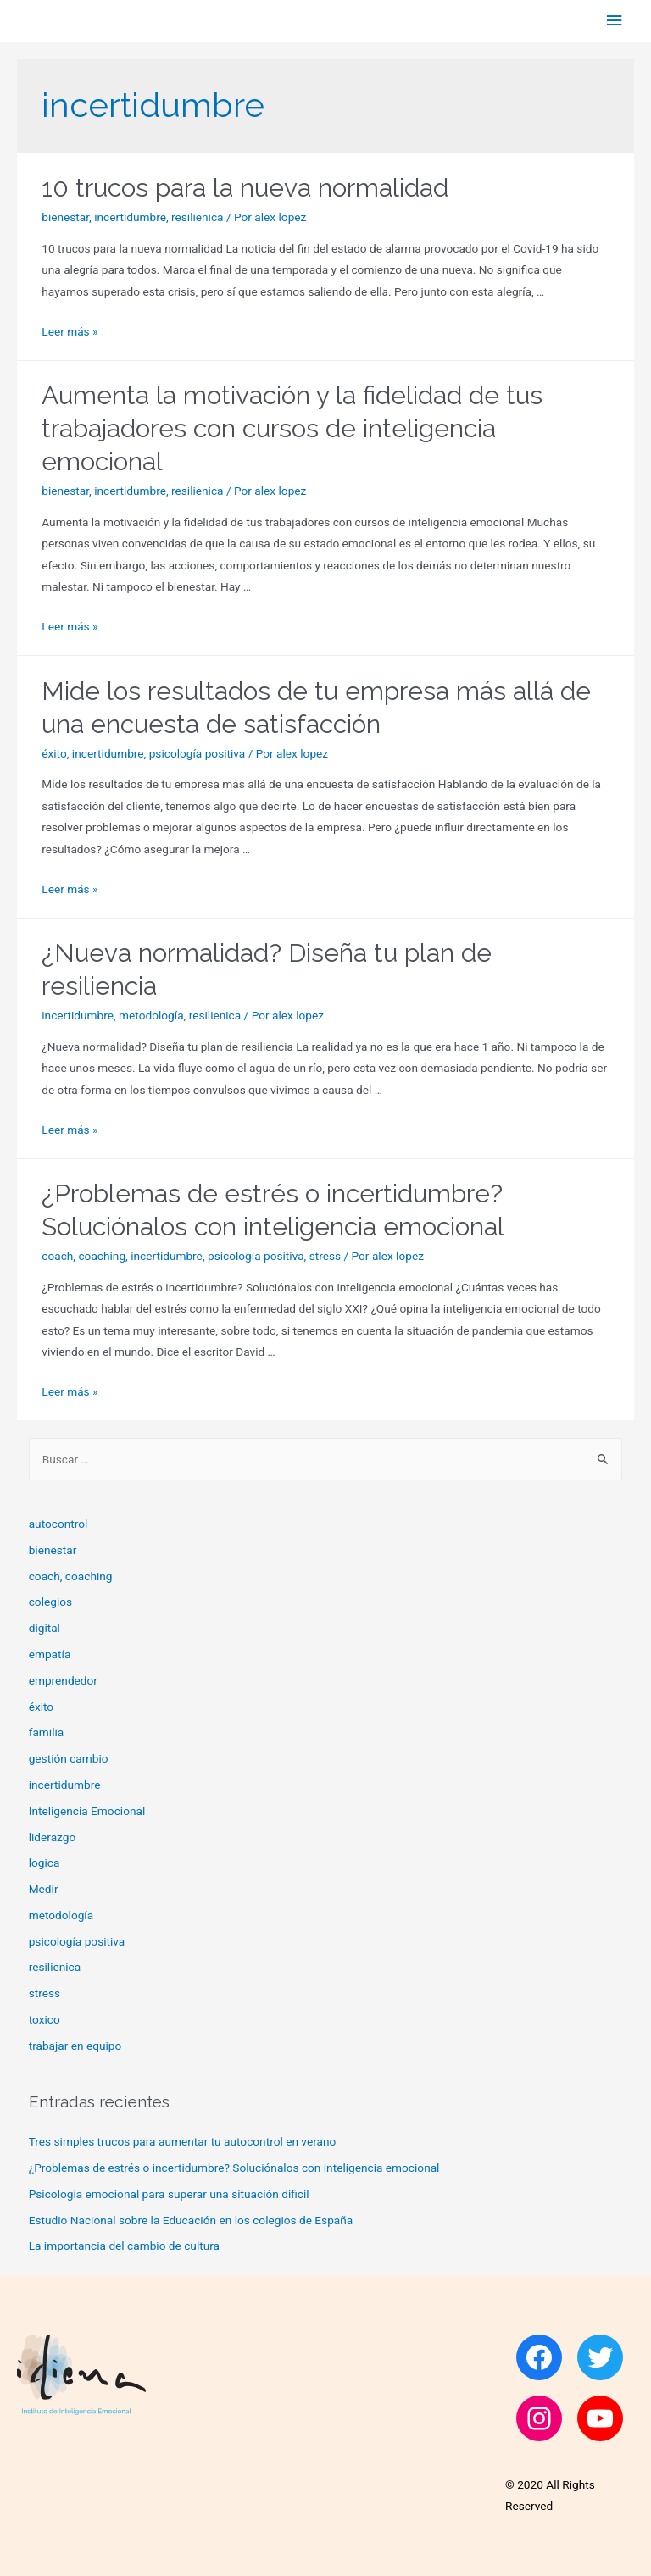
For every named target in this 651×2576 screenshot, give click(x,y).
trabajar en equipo (75, 2045)
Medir (43, 1889)
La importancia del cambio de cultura (124, 2245)
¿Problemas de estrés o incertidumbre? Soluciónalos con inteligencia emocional (234, 2167)
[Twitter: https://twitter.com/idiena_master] (600, 2357)
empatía (50, 1654)
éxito (54, 753)
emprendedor (63, 1680)
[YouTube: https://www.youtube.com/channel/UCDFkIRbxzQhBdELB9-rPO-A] (600, 2418)
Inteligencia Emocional (87, 1811)
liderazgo (52, 1837)
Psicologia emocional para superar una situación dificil (169, 2194)
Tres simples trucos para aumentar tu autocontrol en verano (183, 2141)
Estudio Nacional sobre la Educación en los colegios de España (191, 2220)
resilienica (197, 217)
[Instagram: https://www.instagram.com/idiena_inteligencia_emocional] (539, 2418)
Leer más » (69, 331)
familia (46, 1732)
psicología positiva (197, 753)
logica (44, 1862)
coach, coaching (83, 1256)
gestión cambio (68, 1758)
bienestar (65, 217)
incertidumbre (130, 217)
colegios (50, 1601)
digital (44, 1628)
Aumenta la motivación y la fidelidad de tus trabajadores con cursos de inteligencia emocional (292, 428)
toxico (44, 2019)
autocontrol (58, 1523)
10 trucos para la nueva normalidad (245, 188)
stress (325, 1256)
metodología (151, 1015)
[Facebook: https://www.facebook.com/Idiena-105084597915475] (539, 2357)
